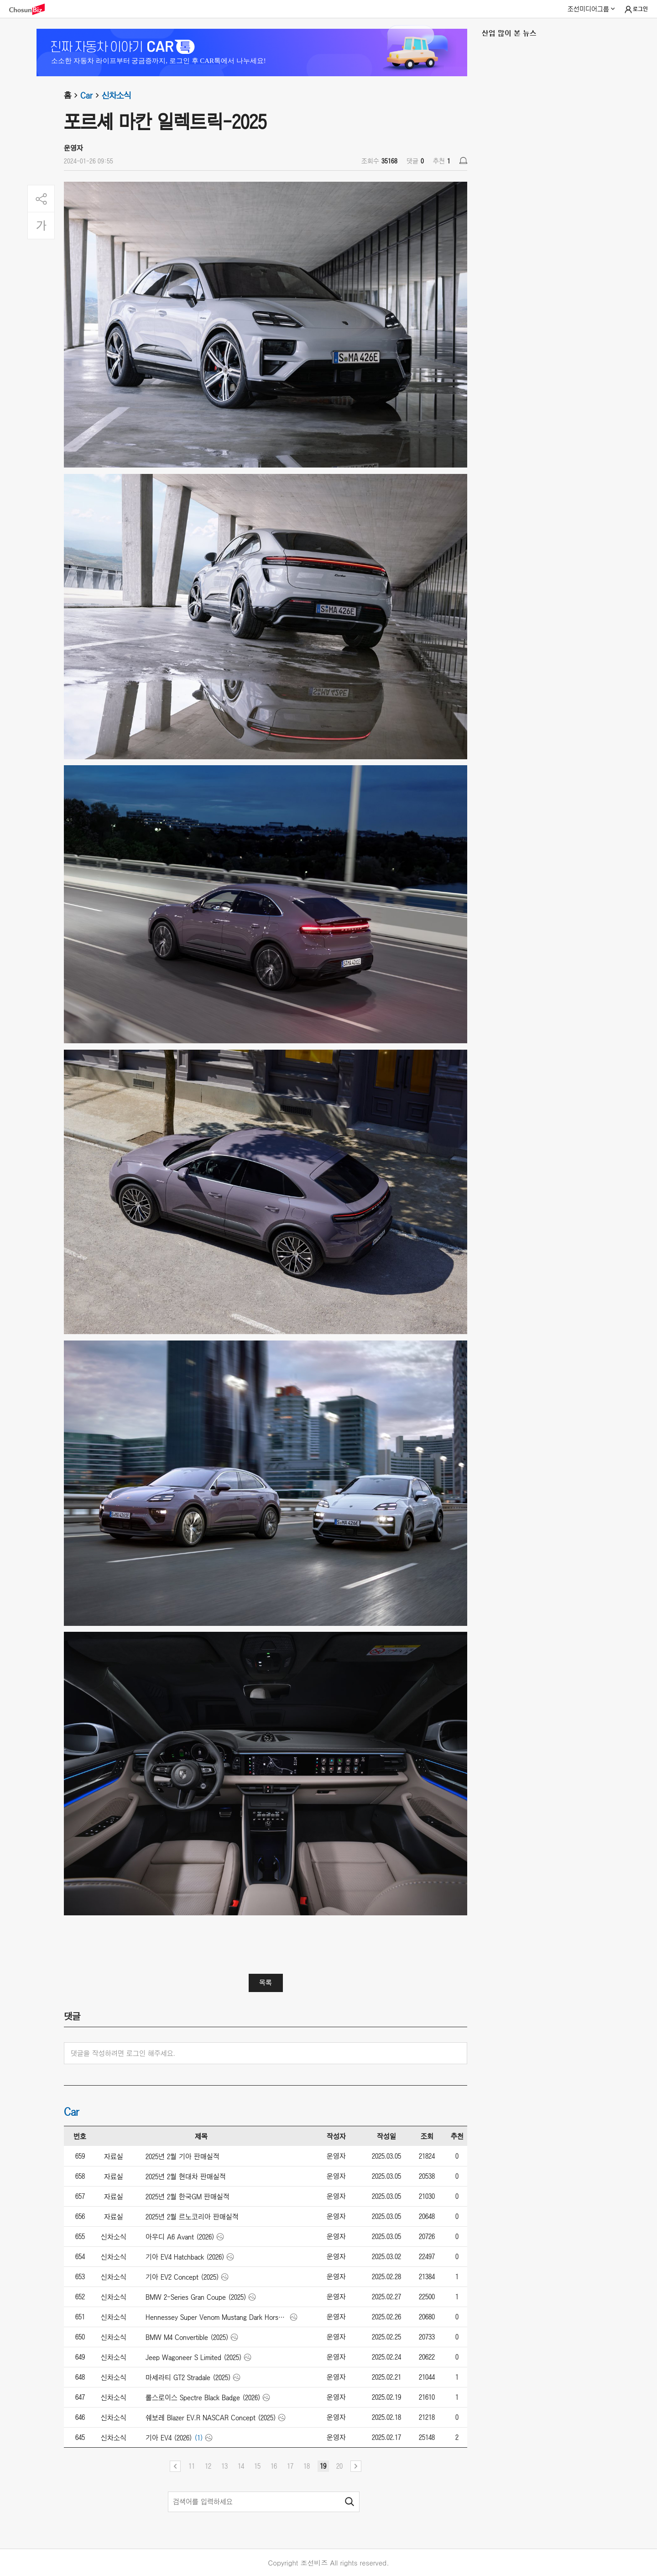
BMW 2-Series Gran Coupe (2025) (196, 2297)
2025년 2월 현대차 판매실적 (186, 2176)
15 (257, 2466)
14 (241, 2466)
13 (224, 2466)
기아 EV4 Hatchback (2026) (185, 2256)
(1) (198, 2437)
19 (323, 2466)
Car (91, 95)
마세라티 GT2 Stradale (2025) (188, 2377)
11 (191, 2466)
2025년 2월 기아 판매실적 (182, 2156)
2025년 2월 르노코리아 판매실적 (192, 2216)
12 (208, 2466)
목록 (265, 1982)
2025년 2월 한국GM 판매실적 (187, 2196)
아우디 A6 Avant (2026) (180, 2236)
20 (339, 2466)
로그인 (636, 9)
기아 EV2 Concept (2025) (182, 2277)
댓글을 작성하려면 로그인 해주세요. (123, 2053)
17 (290, 2466)
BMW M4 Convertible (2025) (187, 2337)
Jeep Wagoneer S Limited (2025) (194, 2357)
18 (306, 2466)
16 (274, 2466)
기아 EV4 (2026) (169, 2437)
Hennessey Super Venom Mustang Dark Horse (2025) (217, 2317)
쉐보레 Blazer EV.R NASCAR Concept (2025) (211, 2417)
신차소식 (116, 95)
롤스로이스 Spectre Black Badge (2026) (203, 2397)
